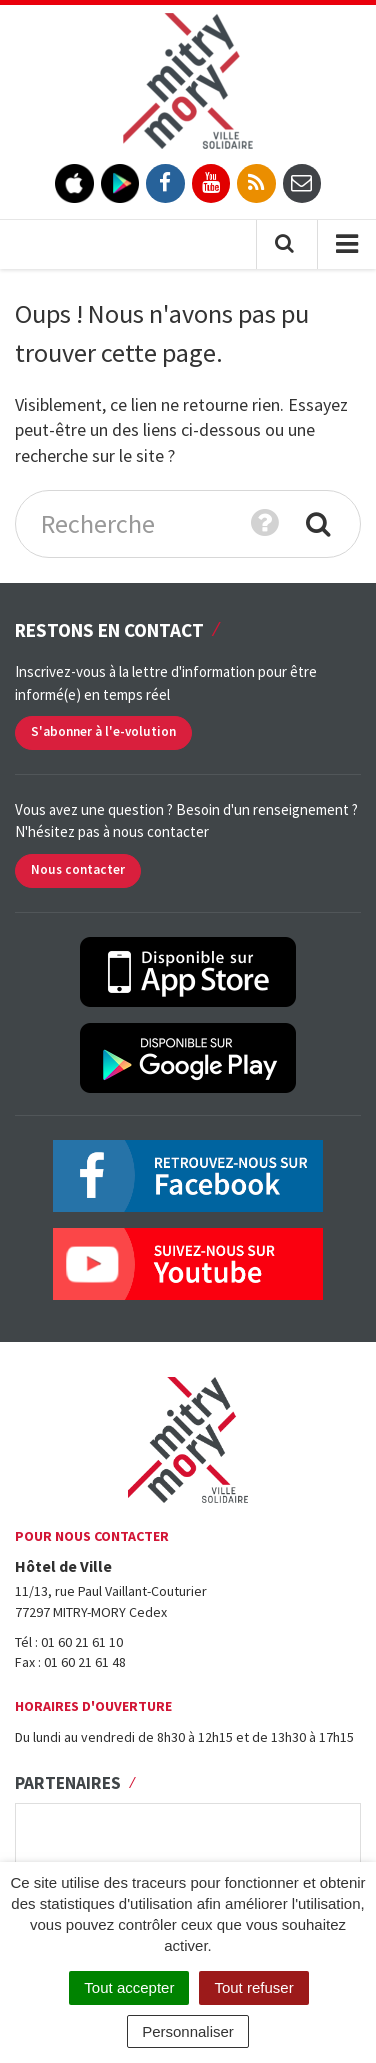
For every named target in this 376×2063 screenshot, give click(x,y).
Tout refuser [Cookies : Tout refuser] (253, 1987)
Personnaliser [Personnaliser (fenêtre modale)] (188, 2031)
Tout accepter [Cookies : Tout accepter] (129, 1987)
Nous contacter (78, 869)
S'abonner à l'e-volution (103, 731)
